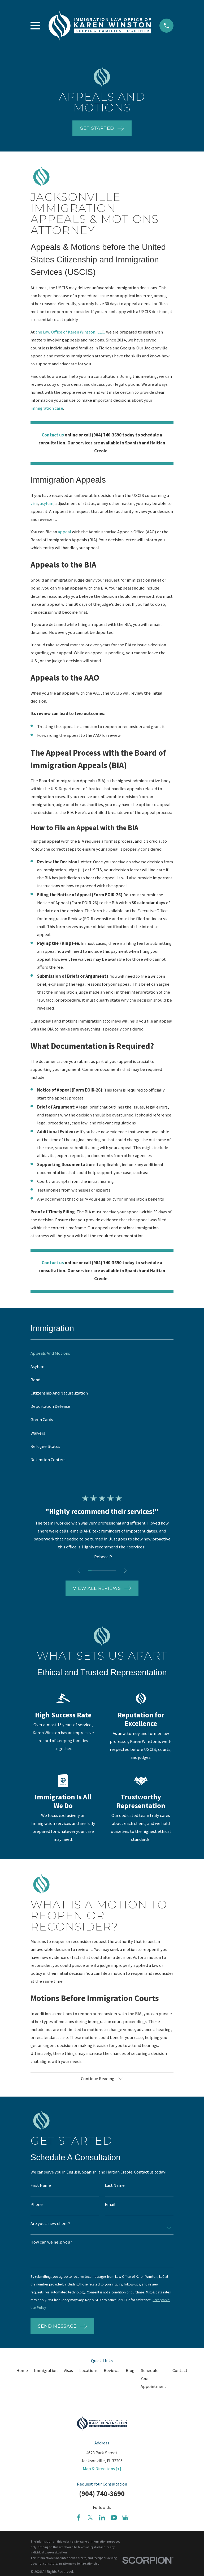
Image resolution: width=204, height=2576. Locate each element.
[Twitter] (90, 2520)
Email (110, 2205)
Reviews (111, 2373)
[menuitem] (102, 1353)
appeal (65, 532)
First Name (41, 2186)
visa (34, 503)
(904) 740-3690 (102, 2496)
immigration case (47, 408)
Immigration (46, 2373)
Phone (37, 2205)
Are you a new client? (50, 2225)
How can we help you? (51, 2243)
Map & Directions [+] (102, 2471)
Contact (180, 2373)
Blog (130, 2373)
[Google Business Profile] (125, 2520)
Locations (88, 2373)
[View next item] (126, 1570)
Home (22, 2373)
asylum (46, 503)
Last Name (115, 2186)
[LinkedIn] (102, 2520)
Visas (68, 2373)
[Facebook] (79, 2520)
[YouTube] (114, 2520)
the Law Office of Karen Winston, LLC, (70, 332)
